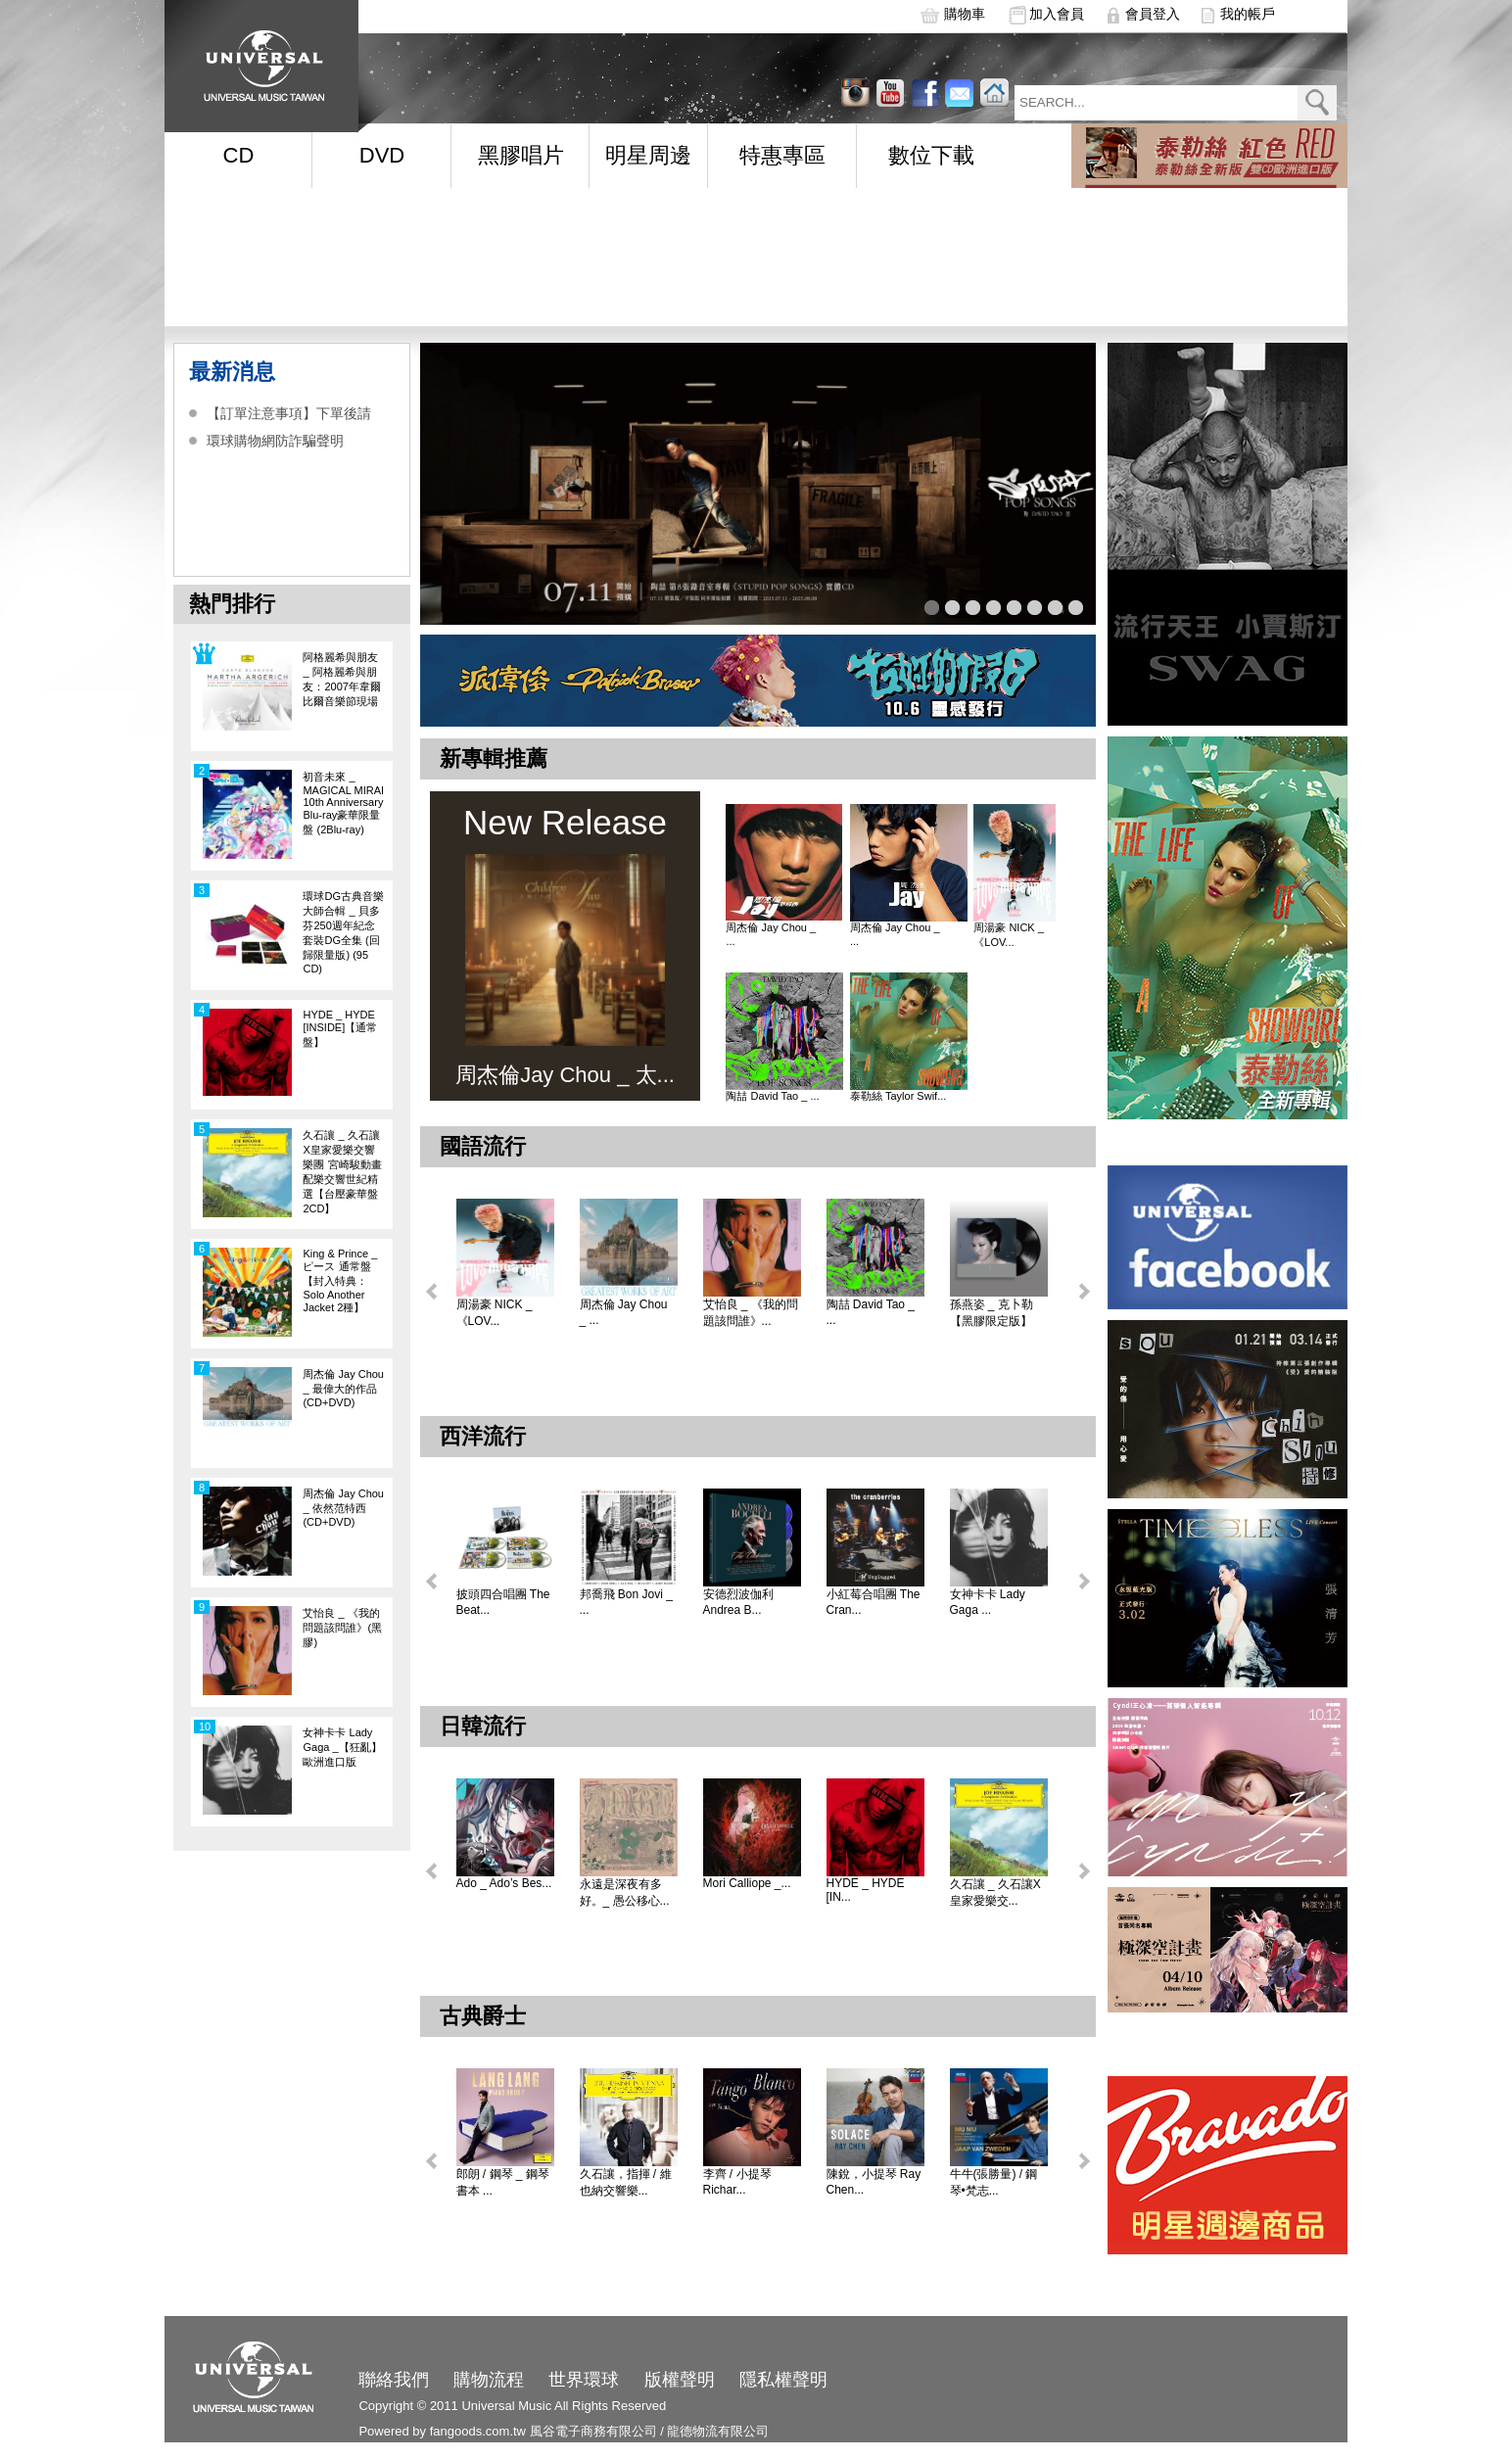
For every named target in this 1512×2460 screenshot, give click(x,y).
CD (239, 155)
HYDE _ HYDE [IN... (866, 1890)
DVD (381, 155)
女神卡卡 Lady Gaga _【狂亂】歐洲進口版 (342, 1747)
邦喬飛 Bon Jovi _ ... (626, 1602)
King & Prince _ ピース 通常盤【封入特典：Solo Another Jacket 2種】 (340, 1280)
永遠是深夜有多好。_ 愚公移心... (625, 1892)
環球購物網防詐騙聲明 (275, 441)
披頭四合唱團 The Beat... (503, 1602)
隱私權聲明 (783, 2379)
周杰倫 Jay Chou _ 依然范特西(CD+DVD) (343, 1508)
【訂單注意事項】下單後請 (289, 413)
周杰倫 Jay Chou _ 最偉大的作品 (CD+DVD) (343, 1388)
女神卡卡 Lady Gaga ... (987, 1602)
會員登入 (1152, 14)
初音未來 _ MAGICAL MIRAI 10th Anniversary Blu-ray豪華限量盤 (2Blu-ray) (343, 803)
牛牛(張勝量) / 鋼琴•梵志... (994, 2182)
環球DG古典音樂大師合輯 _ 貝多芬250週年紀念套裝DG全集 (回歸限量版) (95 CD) (343, 932)
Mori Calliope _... (747, 1883)
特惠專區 (782, 155)
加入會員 (1056, 14)
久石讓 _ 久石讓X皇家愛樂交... (995, 1892)
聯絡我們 (393, 2379)
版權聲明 (679, 2379)
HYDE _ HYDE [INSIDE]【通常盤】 (340, 1028)
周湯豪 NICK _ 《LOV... (1008, 935)
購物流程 (488, 2379)
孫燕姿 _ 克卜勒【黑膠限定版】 (991, 1313)
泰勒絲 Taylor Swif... (898, 1096)
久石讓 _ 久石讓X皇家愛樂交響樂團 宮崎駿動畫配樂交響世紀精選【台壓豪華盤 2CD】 (342, 1171)
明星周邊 (648, 155)
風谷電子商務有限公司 (593, 2431)
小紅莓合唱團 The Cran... (874, 1602)
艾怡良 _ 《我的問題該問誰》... (750, 1313)
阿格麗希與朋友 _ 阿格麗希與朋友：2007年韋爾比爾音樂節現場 (341, 679)
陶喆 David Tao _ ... (772, 1096)
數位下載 (931, 155)
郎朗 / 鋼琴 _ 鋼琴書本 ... (502, 2182)
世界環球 (583, 2379)
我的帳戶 (1247, 14)
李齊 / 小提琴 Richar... (737, 2182)
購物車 (964, 14)
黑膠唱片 (521, 155)
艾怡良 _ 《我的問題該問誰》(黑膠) (342, 1627)
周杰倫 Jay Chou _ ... (771, 934)
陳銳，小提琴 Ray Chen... (874, 2182)
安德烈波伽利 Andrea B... (738, 1602)
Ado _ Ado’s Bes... (504, 1883)
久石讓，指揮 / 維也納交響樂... (626, 2182)
